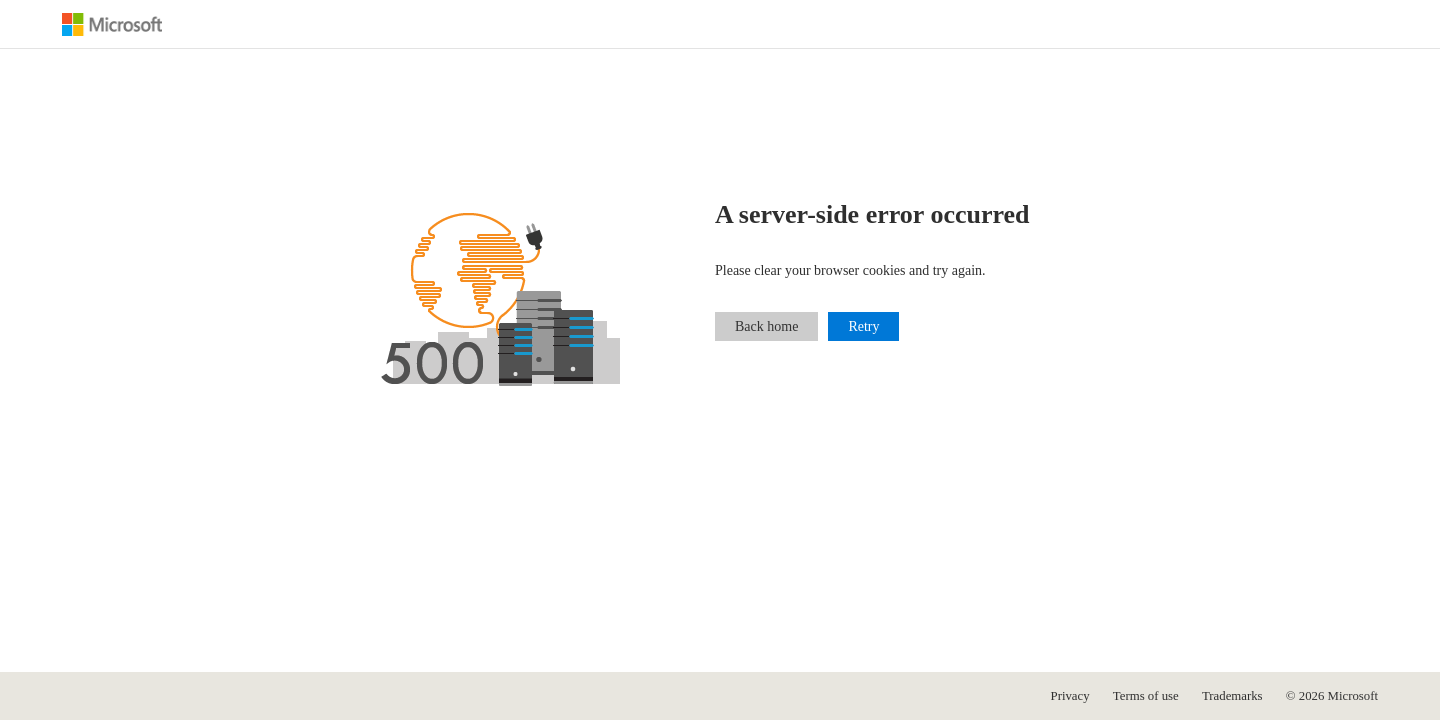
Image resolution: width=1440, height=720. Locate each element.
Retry (863, 326)
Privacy (1070, 696)
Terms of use (1146, 696)
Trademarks (1232, 696)
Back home (766, 326)
